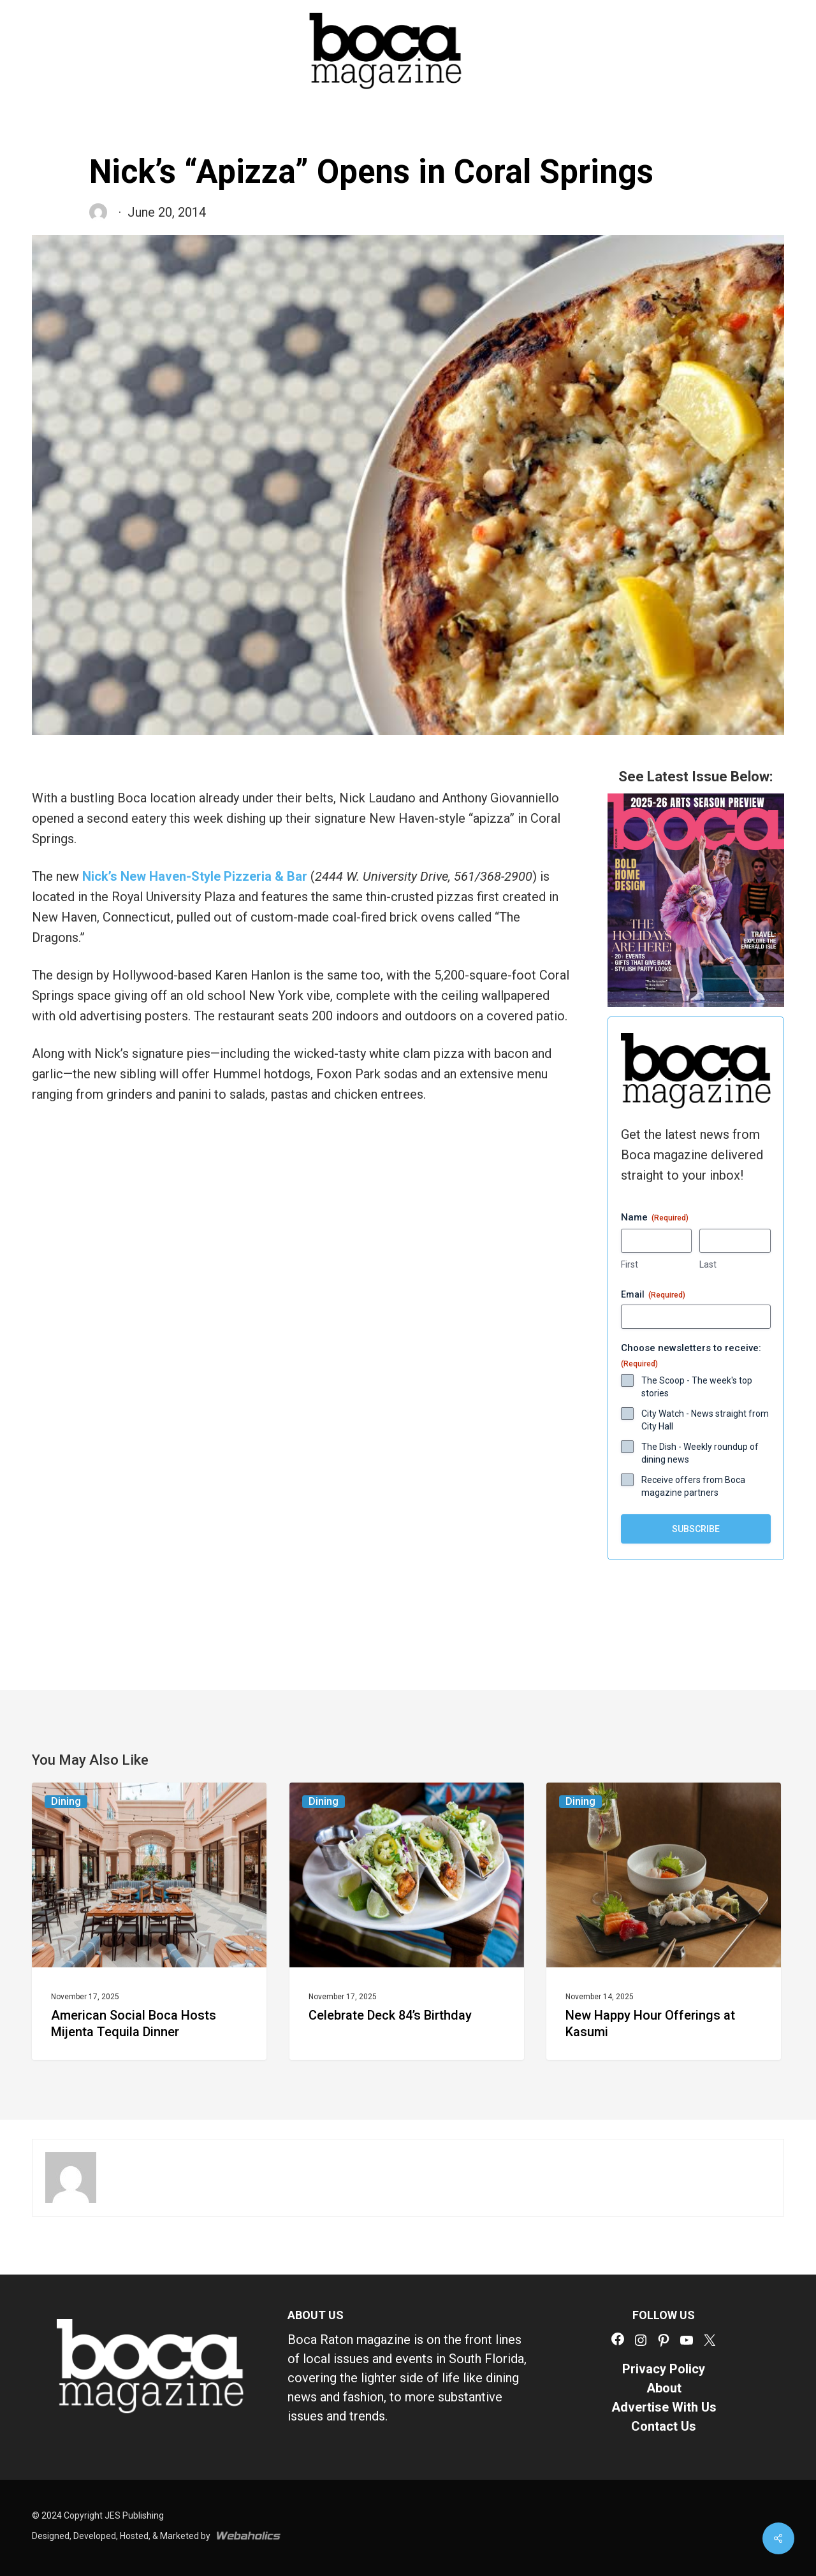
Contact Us (663, 2426)
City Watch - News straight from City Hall (705, 1419)
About (663, 2388)
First (629, 1264)
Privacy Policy (663, 2369)
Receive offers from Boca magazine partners (693, 1486)
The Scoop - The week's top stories (696, 1386)
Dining (66, 1801)
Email (653, 1295)
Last (708, 1264)
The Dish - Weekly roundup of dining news (700, 1453)
